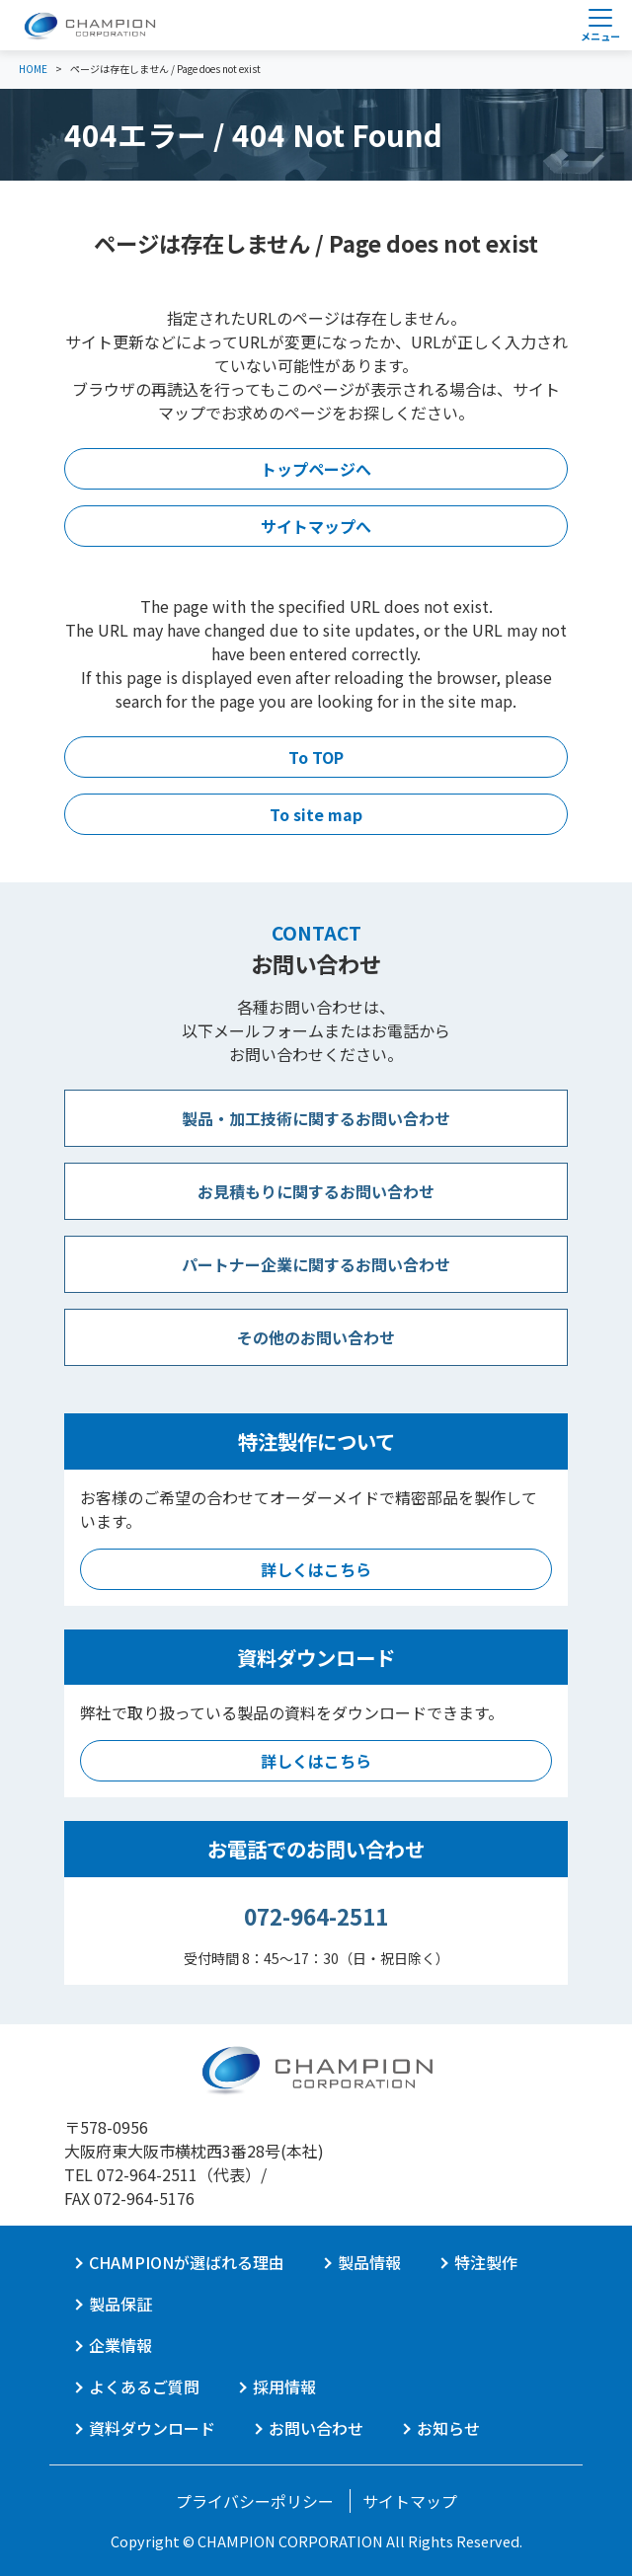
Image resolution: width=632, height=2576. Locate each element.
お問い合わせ (316, 2428)
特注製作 (485, 2262)
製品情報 (369, 2262)
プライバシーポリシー (255, 2501)
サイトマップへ (316, 526)
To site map (316, 814)
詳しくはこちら (316, 1569)
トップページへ (316, 469)
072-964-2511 (316, 1916)
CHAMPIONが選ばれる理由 (186, 2262)
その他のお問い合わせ (316, 1337)
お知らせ (448, 2428)
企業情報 (120, 2345)
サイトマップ (409, 2501)
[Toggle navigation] (600, 24)
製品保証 (120, 2303)
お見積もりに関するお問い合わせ (316, 1191)
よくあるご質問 (144, 2386)
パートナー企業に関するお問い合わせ (316, 1264)
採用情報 (284, 2386)
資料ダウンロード (152, 2428)
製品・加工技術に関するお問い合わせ (316, 1118)
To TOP (316, 757)
